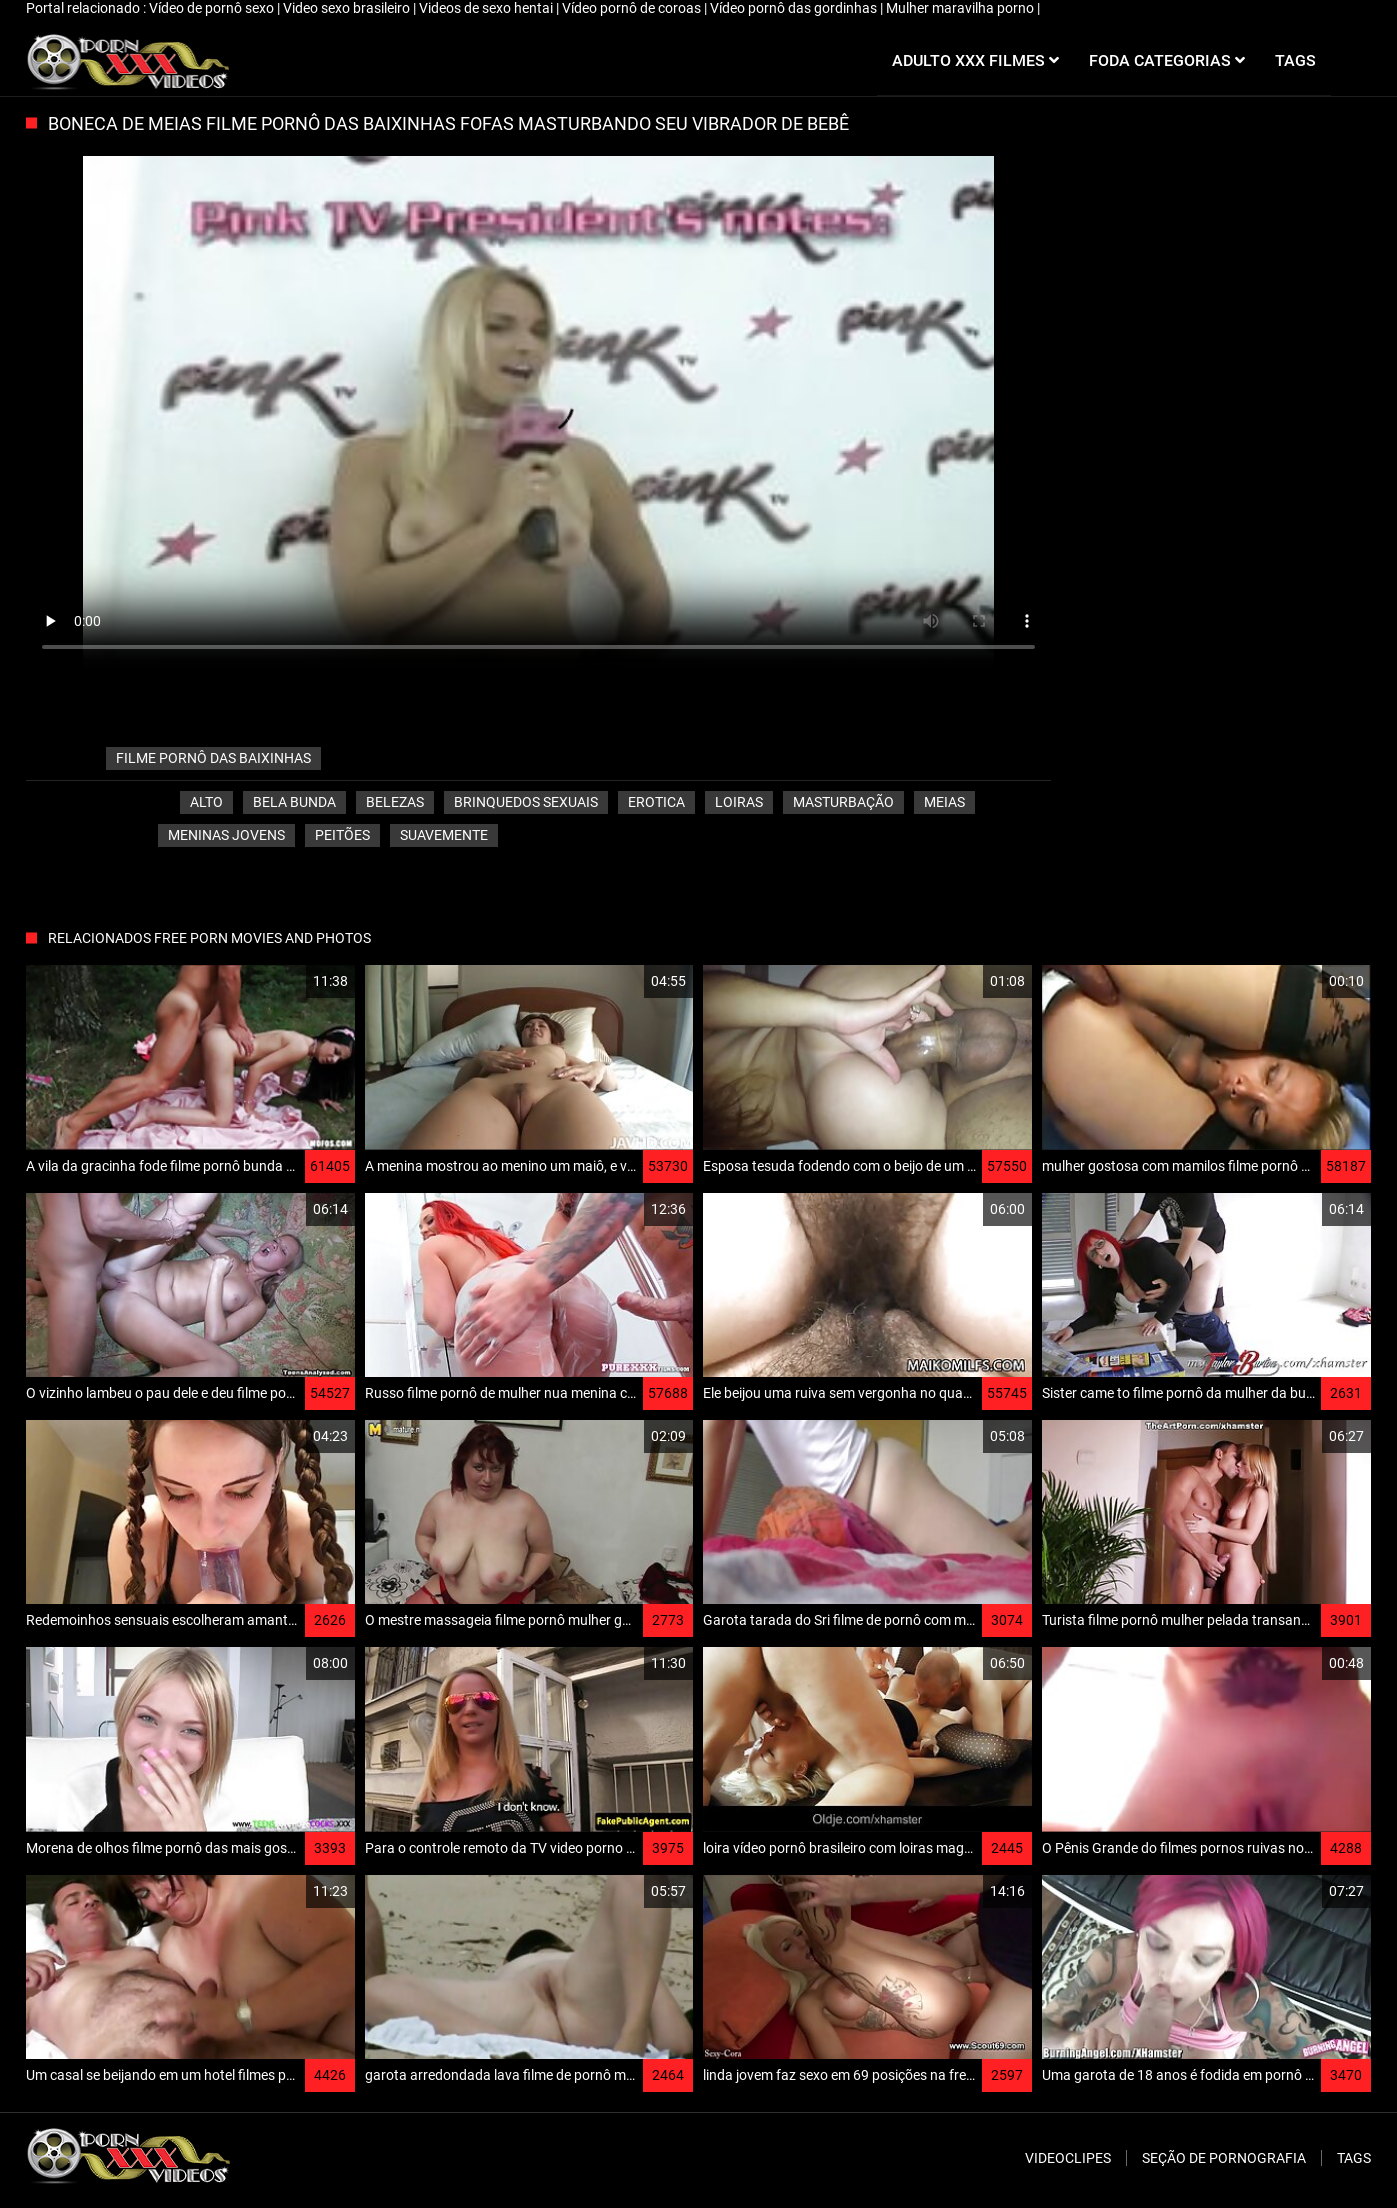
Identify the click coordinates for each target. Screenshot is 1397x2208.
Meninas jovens (226, 835)
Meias (944, 802)
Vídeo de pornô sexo (213, 8)
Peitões (342, 835)
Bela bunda (294, 802)
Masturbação (843, 802)
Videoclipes (1068, 2158)
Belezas (395, 802)
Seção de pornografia (1224, 2158)
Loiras (739, 802)
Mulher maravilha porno (961, 8)
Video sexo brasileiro (348, 8)
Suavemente (444, 835)
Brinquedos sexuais (526, 802)
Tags (1354, 2158)
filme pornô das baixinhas (213, 758)
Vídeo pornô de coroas (633, 8)
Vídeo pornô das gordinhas (795, 8)
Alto (206, 802)
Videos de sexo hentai (487, 8)
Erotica (656, 802)
